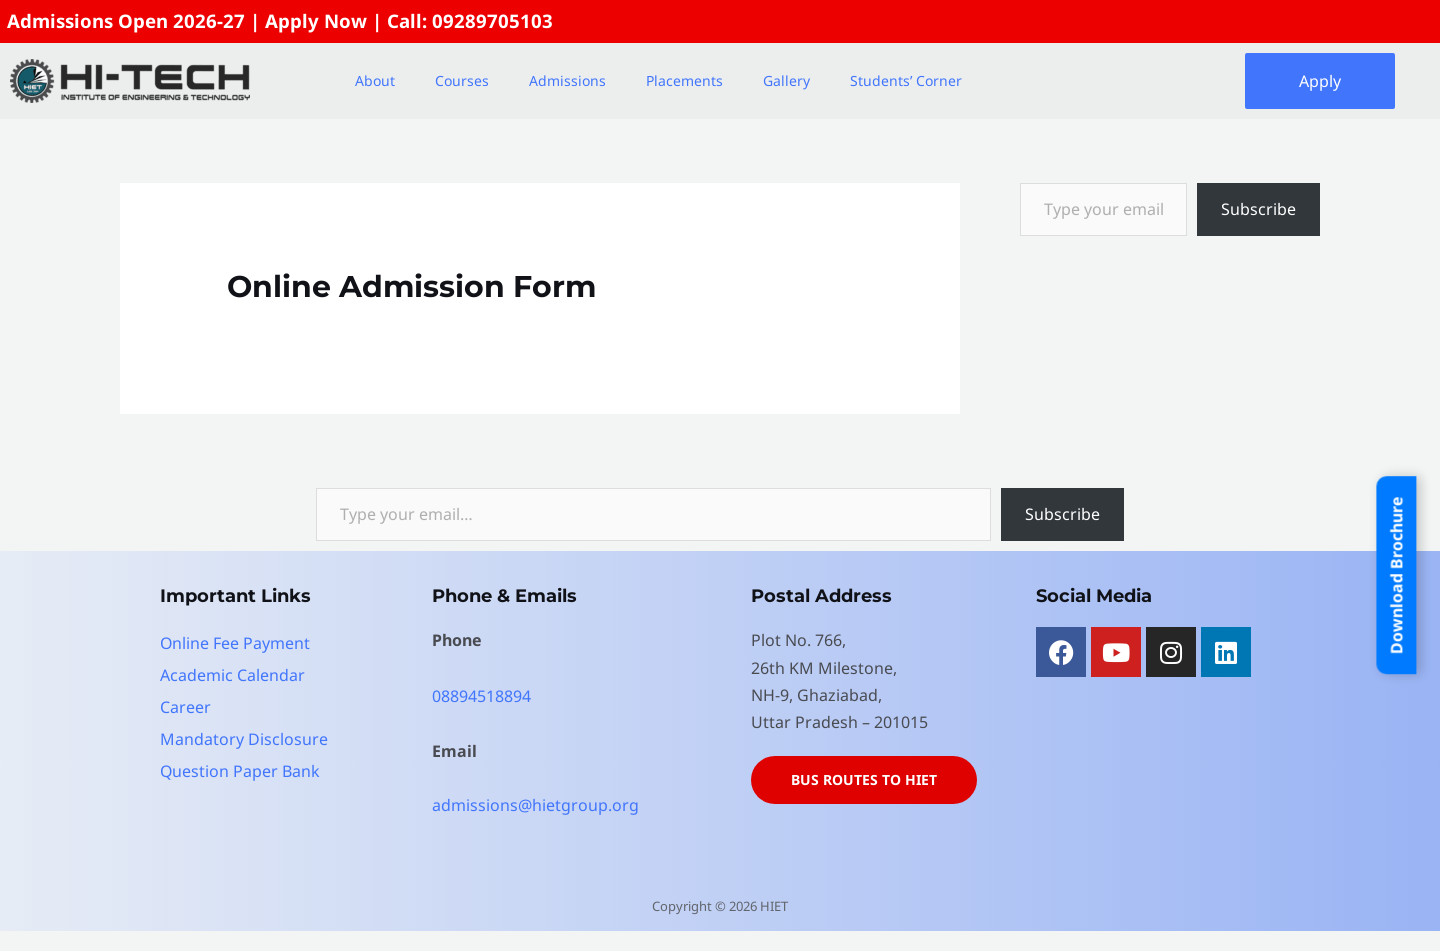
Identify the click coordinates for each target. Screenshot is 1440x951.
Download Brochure (1396, 575)
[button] (380, 81)
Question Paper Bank (240, 771)
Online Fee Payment (235, 643)
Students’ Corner (906, 80)
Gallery (786, 80)
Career (185, 707)
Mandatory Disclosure (244, 739)
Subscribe (1258, 209)
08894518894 (481, 696)
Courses (462, 80)
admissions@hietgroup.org (535, 805)
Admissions (567, 80)
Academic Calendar (232, 675)
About (375, 80)
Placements (684, 80)
